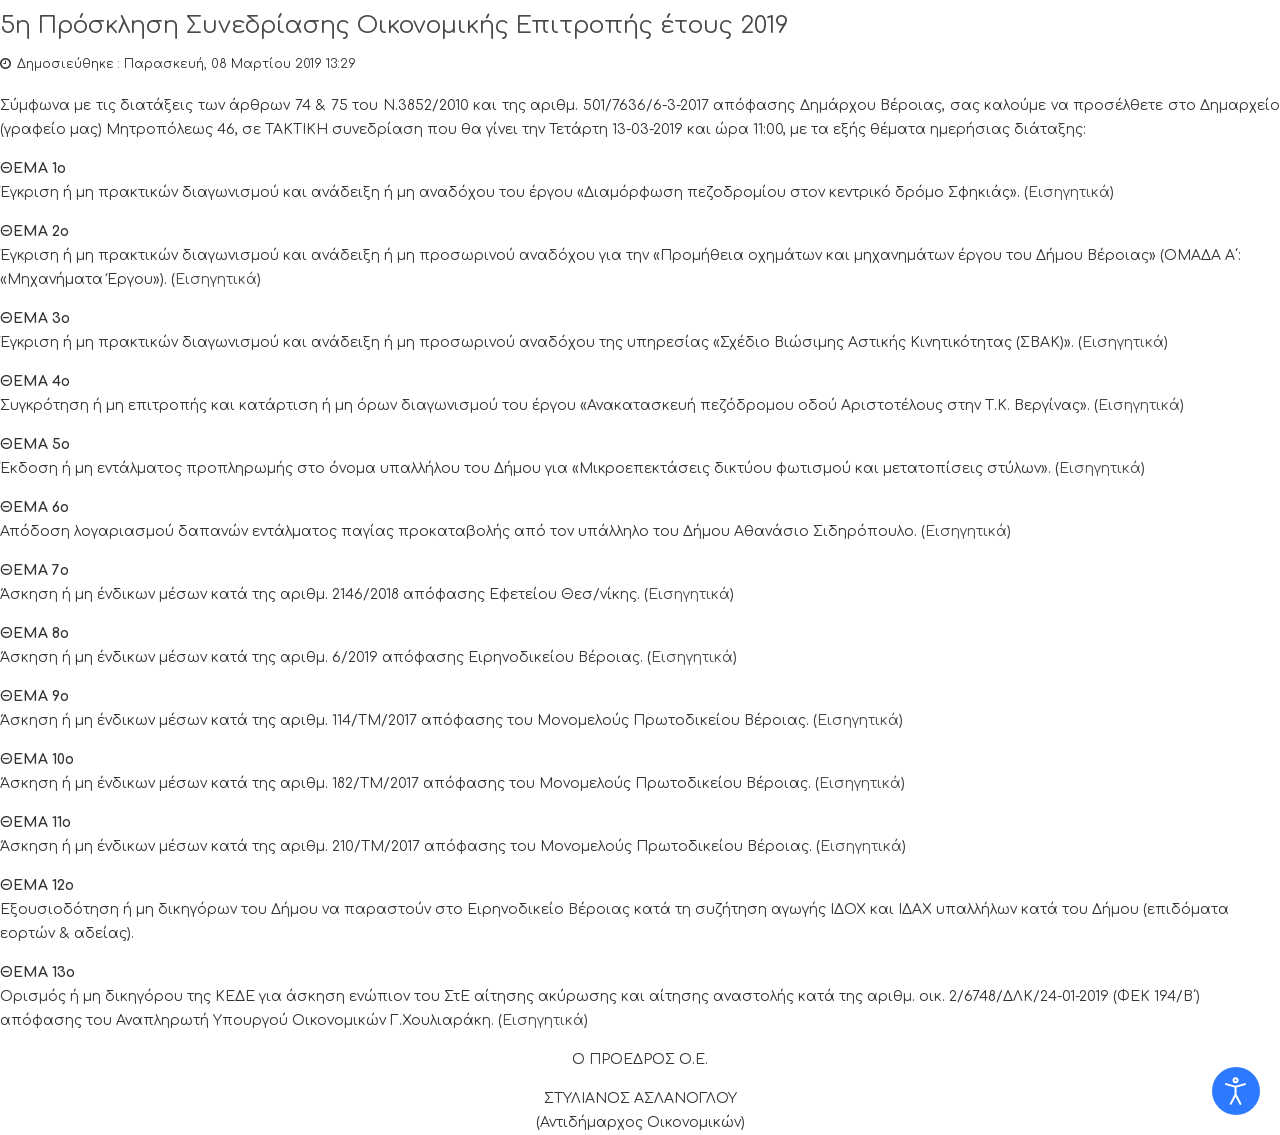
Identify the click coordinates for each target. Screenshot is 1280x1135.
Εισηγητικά (1069, 192)
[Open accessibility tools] (1236, 1091)
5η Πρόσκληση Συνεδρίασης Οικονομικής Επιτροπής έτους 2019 (394, 25)
